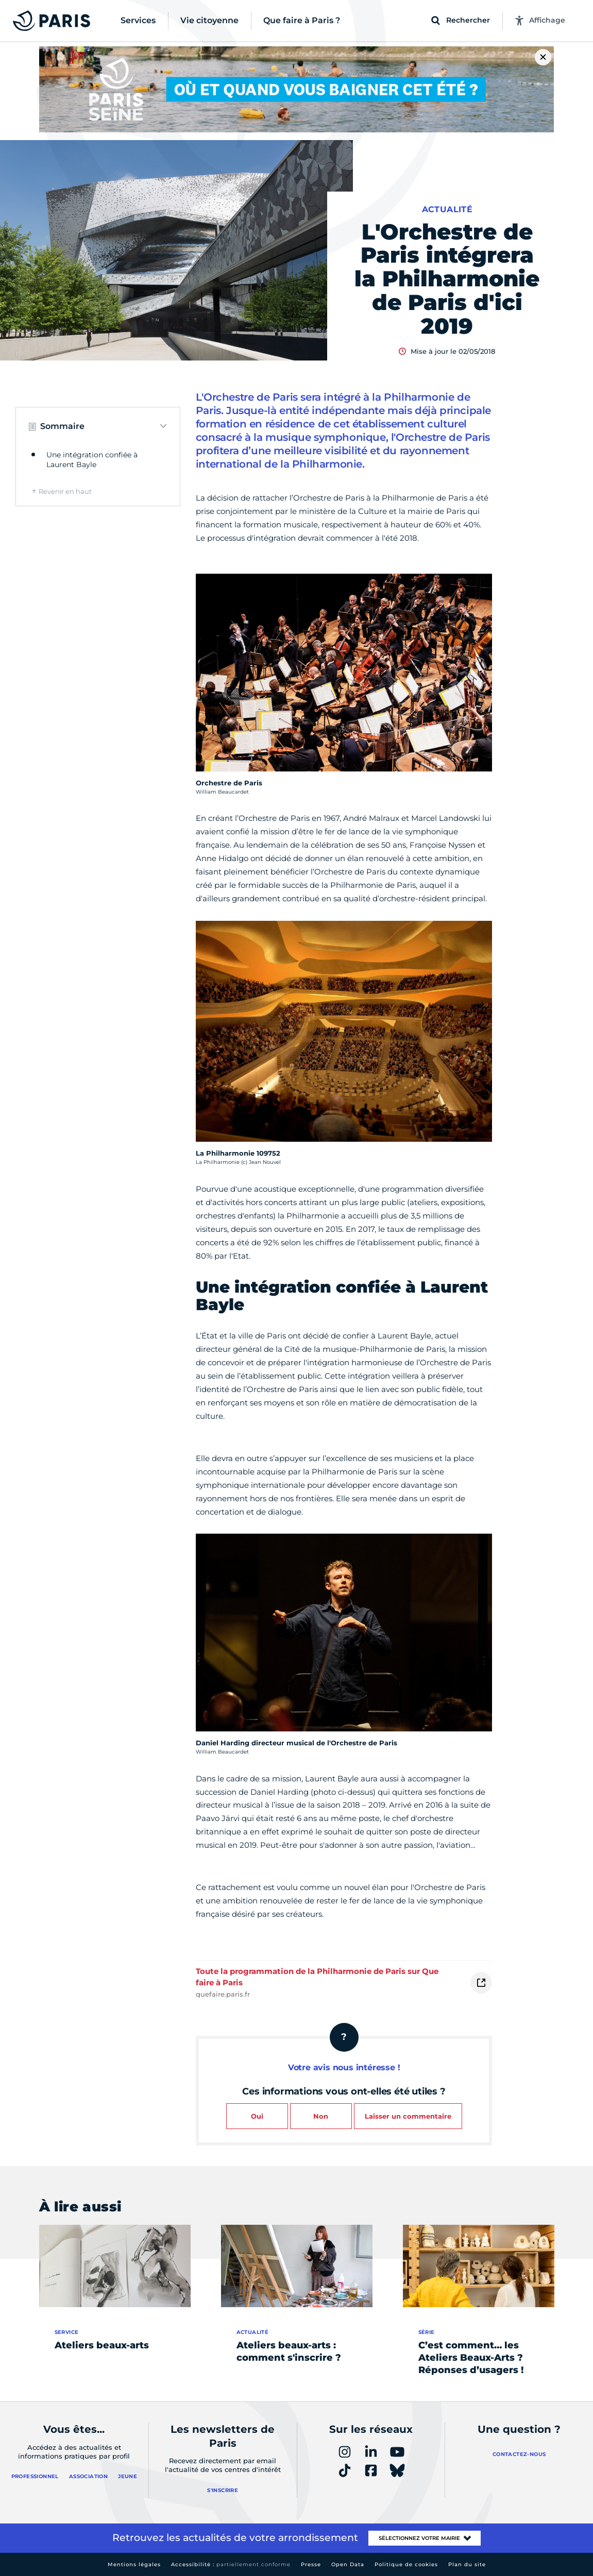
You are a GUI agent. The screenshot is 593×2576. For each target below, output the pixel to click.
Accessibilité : (231, 2564)
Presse (311, 2564)
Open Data (347, 2564)
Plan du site (467, 2564)
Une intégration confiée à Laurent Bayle (92, 460)
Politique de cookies (406, 2564)
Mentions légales (134, 2564)
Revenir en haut (65, 491)
